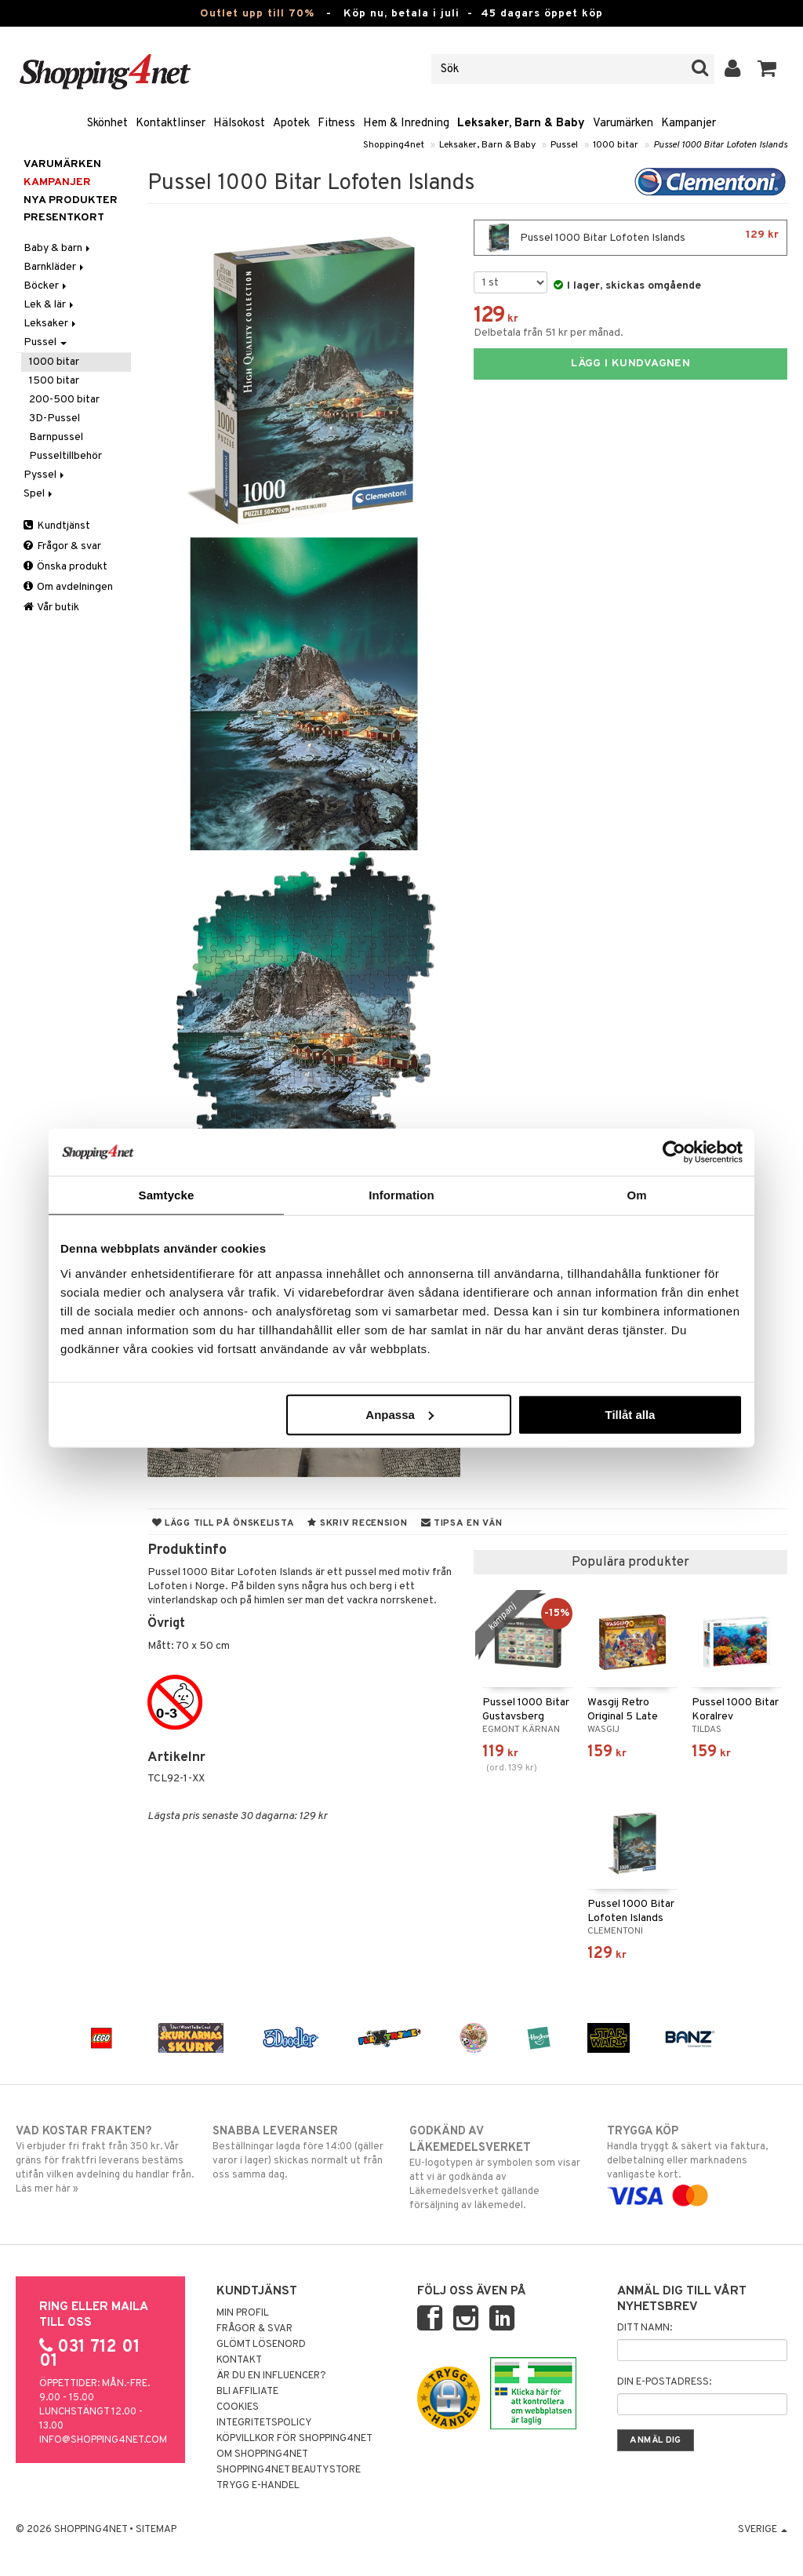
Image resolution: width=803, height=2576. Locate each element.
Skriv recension (357, 1523)
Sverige (762, 2529)
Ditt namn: (644, 2328)
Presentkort (64, 217)
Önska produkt (65, 566)
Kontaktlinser (170, 123)
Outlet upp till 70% (257, 13)
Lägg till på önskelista (223, 1523)
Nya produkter (71, 200)
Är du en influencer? (271, 2376)
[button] (767, 69)
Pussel (564, 145)
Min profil (242, 2313)
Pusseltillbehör (65, 456)
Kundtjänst (57, 526)
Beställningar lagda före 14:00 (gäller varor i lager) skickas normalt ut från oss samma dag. (303, 2152)
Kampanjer (688, 123)
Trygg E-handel (258, 2486)
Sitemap (156, 2529)
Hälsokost (239, 123)
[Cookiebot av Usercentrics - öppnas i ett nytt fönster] (674, 1152)
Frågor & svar (62, 546)
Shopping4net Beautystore (288, 2470)
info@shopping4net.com (103, 2440)
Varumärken (623, 123)
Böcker (46, 286)
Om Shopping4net (262, 2454)
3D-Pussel (54, 418)
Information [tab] (401, 1195)
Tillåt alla (630, 1414)
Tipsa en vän (462, 1523)
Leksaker (51, 323)
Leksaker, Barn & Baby (521, 123)
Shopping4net (393, 145)
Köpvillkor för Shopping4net (294, 2438)
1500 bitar (54, 380)
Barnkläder (55, 267)
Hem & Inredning (406, 123)
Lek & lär (50, 304)
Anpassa (399, 1414)
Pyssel (45, 475)
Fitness (336, 123)
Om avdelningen (68, 587)
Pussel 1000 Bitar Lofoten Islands (720, 145)
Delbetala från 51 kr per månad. (548, 333)
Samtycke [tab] (166, 1195)
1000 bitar (615, 145)
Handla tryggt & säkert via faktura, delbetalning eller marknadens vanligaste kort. (697, 2163)
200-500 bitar (64, 399)
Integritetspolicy (264, 2423)
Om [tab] (636, 1195)
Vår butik (51, 607)
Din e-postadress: (664, 2382)
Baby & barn (58, 248)
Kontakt (239, 2360)
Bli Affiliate (247, 2391)
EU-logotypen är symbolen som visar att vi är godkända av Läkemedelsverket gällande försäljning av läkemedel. (499, 2167)
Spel (39, 493)
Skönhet (107, 123)
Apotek (291, 123)
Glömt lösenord (261, 2344)
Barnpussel (56, 437)
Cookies (237, 2407)
